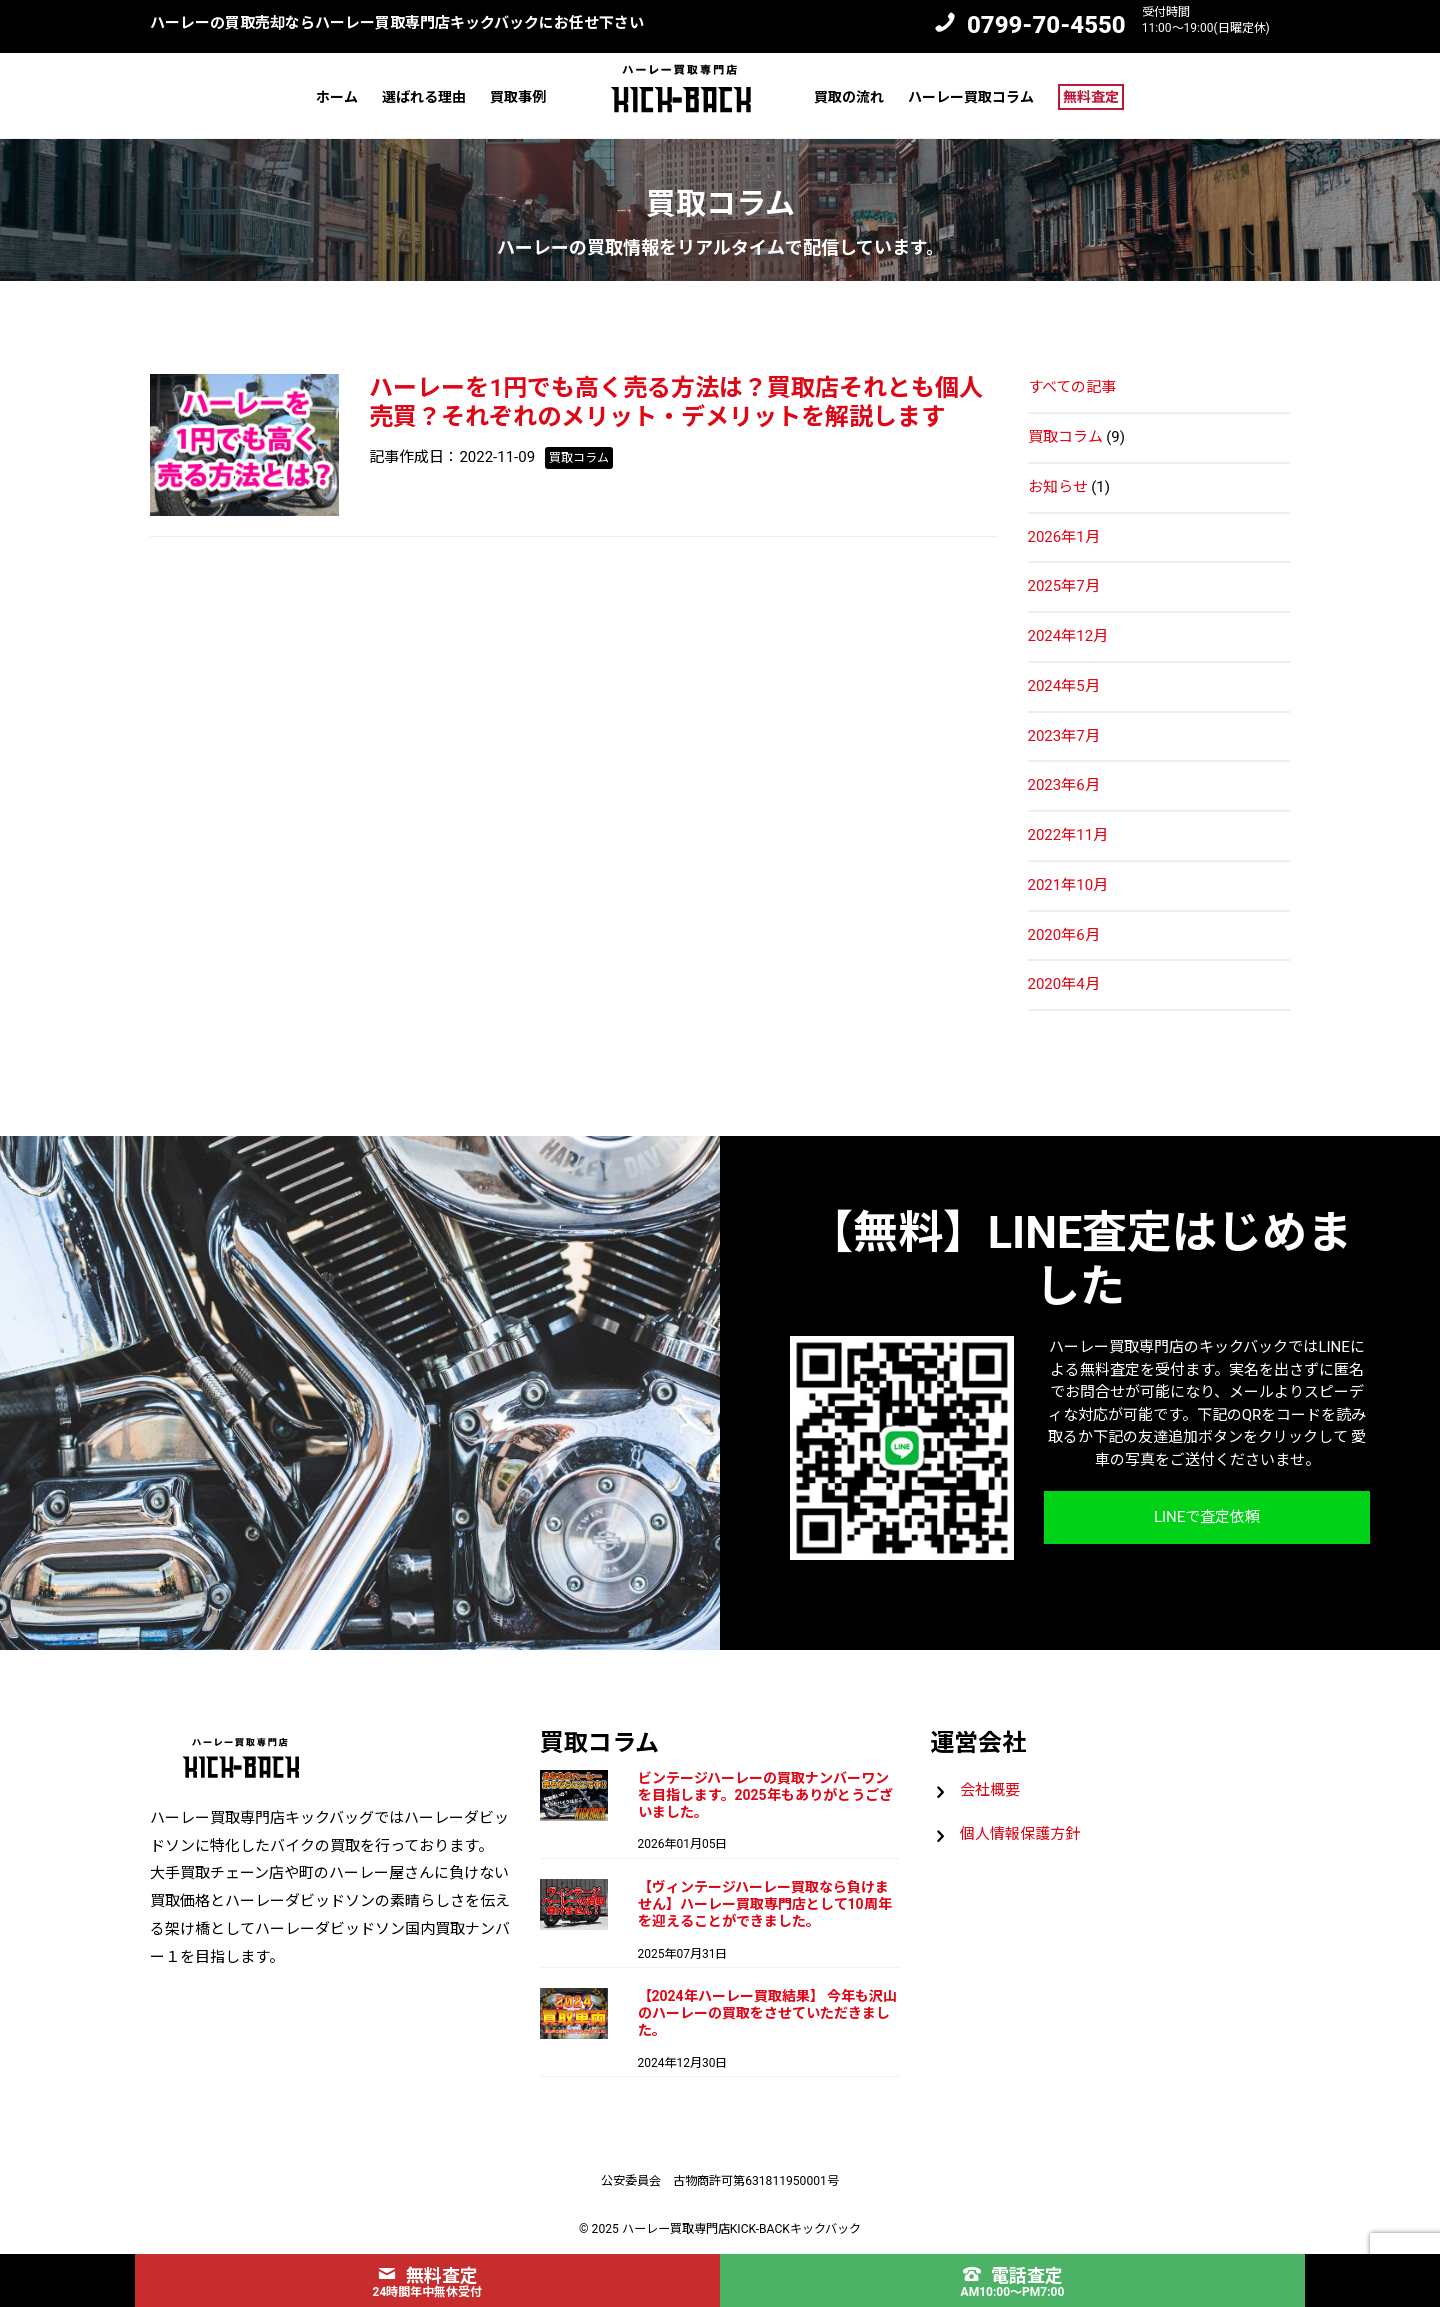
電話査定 (1013, 2275)
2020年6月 (1064, 935)
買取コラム (1065, 437)
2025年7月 (1064, 586)
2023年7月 (1064, 736)
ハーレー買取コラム (971, 97)
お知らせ (1058, 487)
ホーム (337, 97)
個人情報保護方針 (1020, 1834)
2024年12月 (1068, 636)
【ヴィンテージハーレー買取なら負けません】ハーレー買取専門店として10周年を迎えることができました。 (765, 1904)
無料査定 (1091, 97)
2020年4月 (1064, 984)
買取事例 (518, 97)
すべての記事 (1072, 387)
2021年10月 (1068, 885)
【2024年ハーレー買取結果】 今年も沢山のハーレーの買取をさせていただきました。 (768, 2013)
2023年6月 (1064, 785)
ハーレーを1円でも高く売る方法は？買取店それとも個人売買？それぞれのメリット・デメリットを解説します (676, 402)
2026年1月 (1064, 537)
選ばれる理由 (424, 97)
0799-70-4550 (1046, 25)
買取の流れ (849, 97)
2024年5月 (1064, 686)
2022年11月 (1068, 835)
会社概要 (990, 1790)
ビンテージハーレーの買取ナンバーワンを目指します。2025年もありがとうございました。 (765, 1795)
